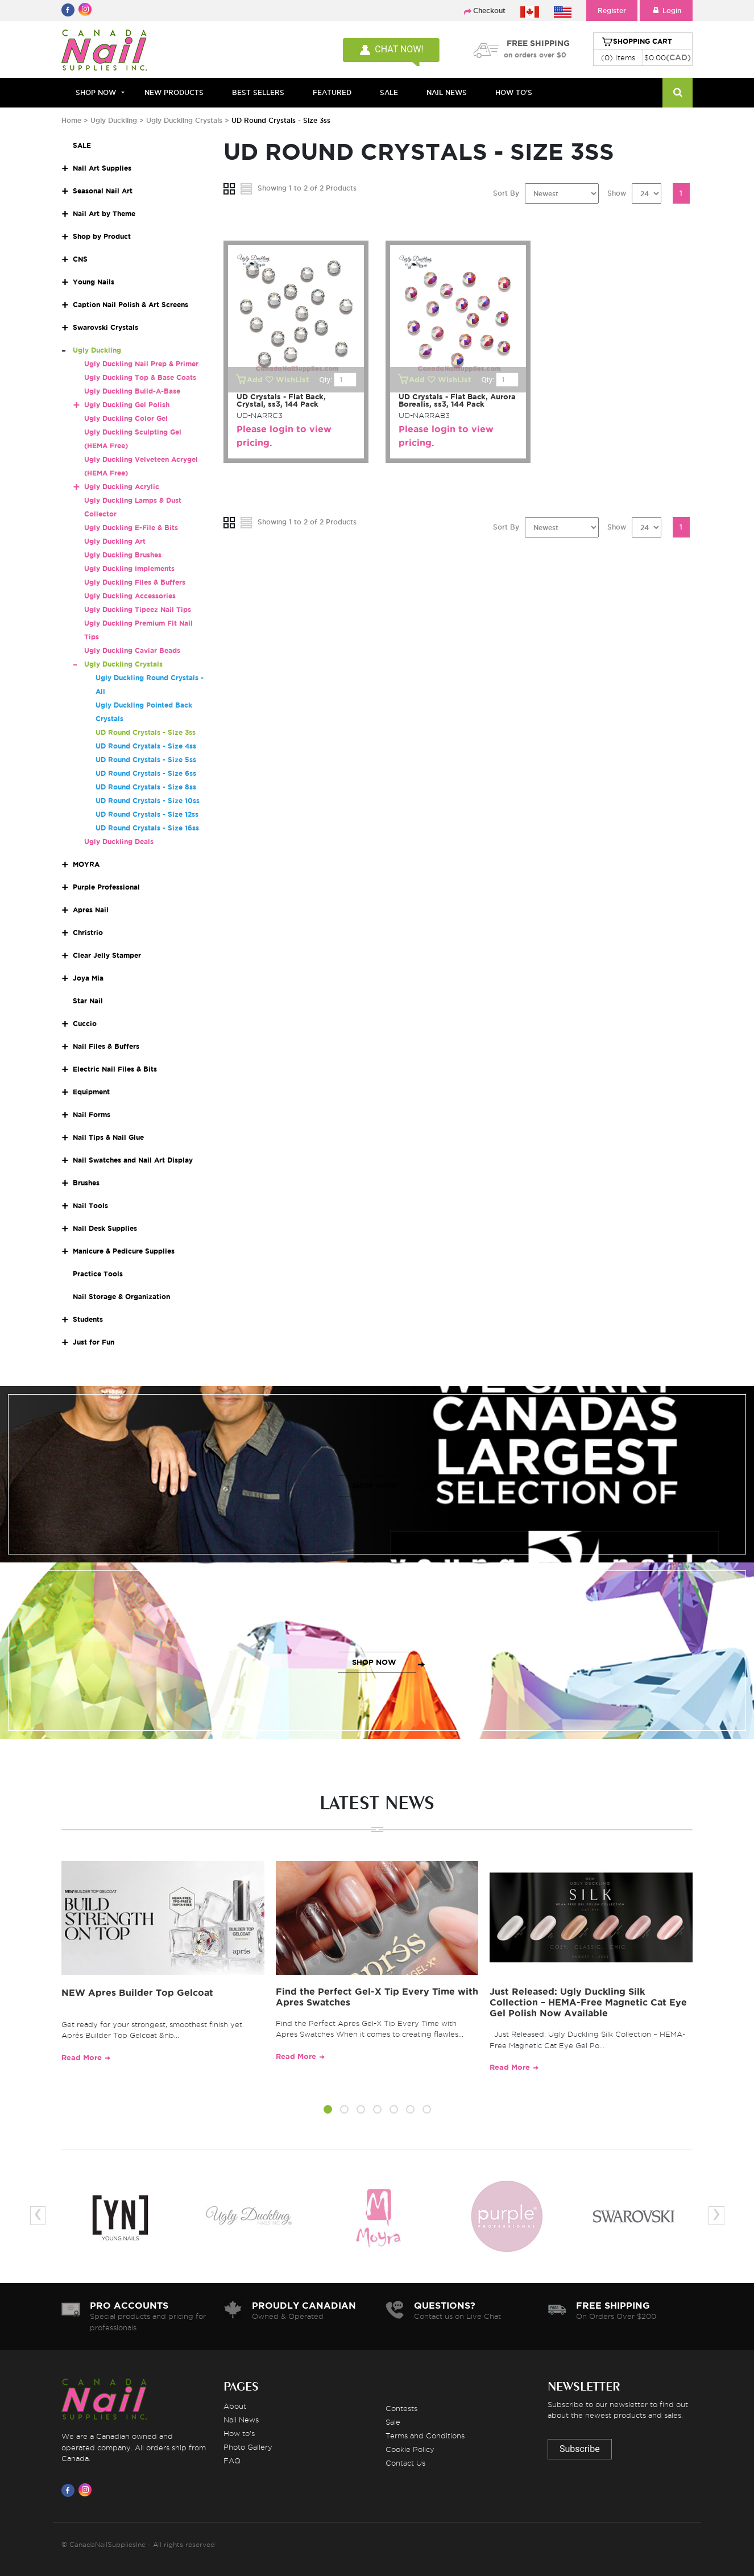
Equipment (91, 1091)
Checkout (489, 10)
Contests (401, 2408)
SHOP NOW (374, 1486)
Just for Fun (93, 1342)
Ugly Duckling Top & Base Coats (140, 377)
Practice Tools (98, 1273)
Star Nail (88, 1000)
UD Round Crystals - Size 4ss (146, 746)
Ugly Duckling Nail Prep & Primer (141, 363)
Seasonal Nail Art (102, 191)
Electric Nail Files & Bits (115, 1069)
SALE (389, 92)
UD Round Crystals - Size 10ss (148, 800)
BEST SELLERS (258, 92)
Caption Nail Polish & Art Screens (130, 304)
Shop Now (96, 92)
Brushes (86, 1182)
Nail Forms (91, 1114)
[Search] (677, 92)
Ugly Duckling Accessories (130, 595)
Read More (81, 2057)
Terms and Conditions (425, 2435)
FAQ (232, 2461)
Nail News (241, 2420)
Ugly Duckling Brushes (122, 555)
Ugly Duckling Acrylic (121, 486)
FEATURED (332, 92)
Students (88, 1319)
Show (616, 193)
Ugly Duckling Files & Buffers (134, 582)
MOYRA (86, 864)
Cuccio (85, 1023)
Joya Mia (88, 978)
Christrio (88, 932)
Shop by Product (102, 236)
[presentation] (37, 2215)
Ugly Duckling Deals (119, 841)
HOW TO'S (513, 92)
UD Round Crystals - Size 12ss (147, 814)
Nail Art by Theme (104, 213)
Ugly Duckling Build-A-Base (132, 391)
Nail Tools (90, 1205)
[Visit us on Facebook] (69, 2490)
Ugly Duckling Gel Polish (126, 404)
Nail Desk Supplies (105, 1228)
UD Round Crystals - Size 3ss (146, 732)
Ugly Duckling (113, 120)
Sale (393, 2422)
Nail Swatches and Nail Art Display (133, 1160)
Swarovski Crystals (105, 327)
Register (612, 10)
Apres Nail (91, 909)
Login (666, 10)
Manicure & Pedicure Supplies (124, 1251)
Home (71, 120)
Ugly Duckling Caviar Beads (132, 650)
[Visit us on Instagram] (87, 2490)
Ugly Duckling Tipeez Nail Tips (137, 609)
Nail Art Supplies (102, 168)
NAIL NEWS (446, 92)
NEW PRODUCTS (174, 92)
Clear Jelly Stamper (107, 955)
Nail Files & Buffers (106, 1046)
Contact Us (405, 2463)
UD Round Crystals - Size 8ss (146, 787)
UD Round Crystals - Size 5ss (146, 759)
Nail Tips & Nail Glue (108, 1137)
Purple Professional (106, 887)
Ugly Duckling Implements (129, 568)
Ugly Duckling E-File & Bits (131, 527)
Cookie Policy (410, 2449)
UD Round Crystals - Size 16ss (147, 828)
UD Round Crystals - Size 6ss (146, 773)
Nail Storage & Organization (121, 1296)
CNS (80, 259)
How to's (239, 2433)
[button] (328, 2111)
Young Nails (93, 282)
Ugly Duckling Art (115, 541)
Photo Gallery (247, 2447)
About (234, 2406)
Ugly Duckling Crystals (184, 120)
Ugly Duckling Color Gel (126, 418)
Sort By (506, 193)
